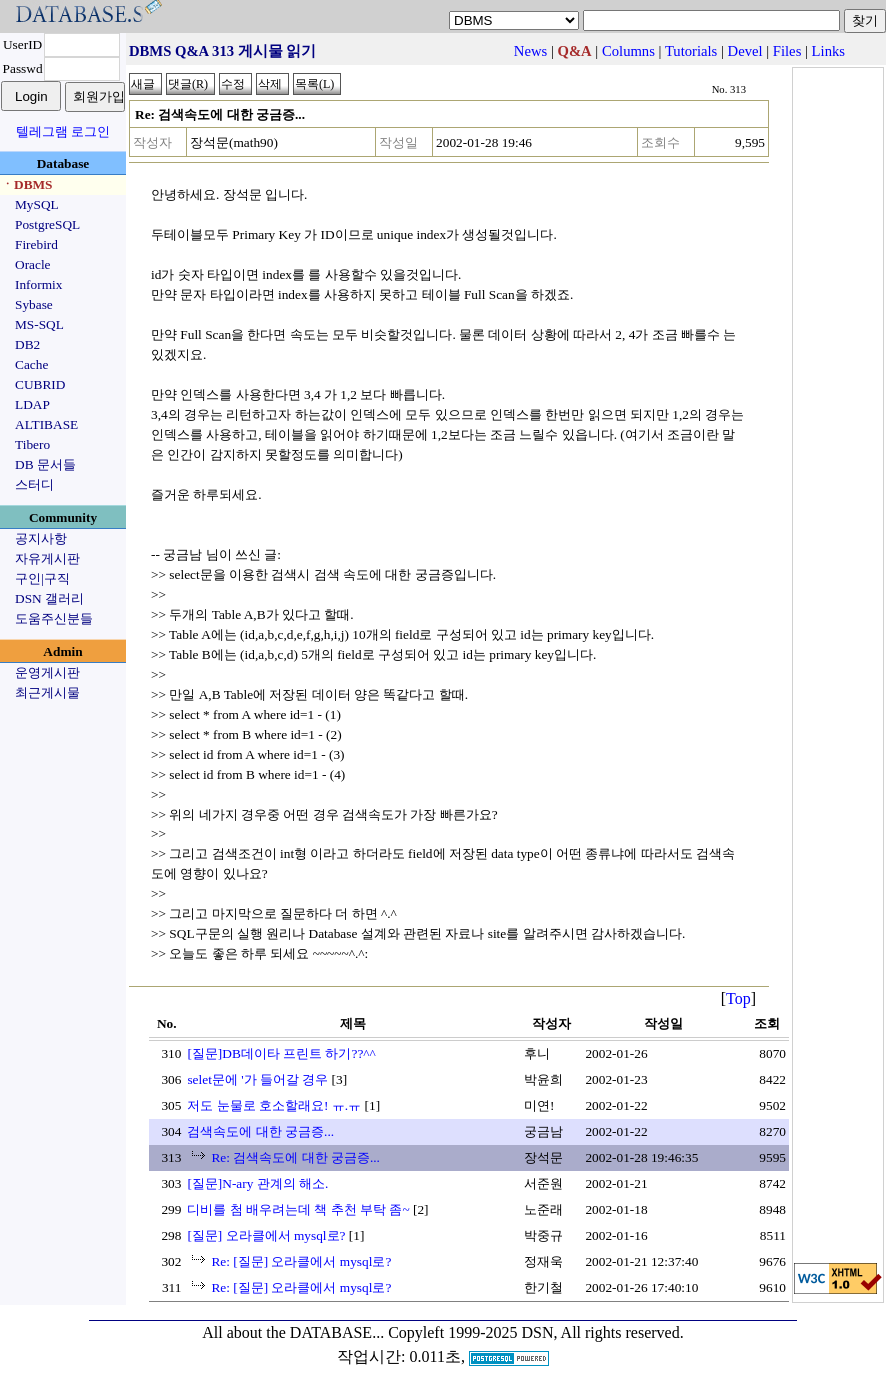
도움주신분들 (54, 618)
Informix (38, 284)
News (530, 51)
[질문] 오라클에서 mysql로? (266, 1235)
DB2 (27, 344)
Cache (31, 364)
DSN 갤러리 (49, 598)
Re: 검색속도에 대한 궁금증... (295, 1157)
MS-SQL (39, 324)
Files (787, 51)
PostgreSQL (47, 224)
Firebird (36, 244)
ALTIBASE (46, 424)
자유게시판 (47, 558)
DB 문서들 (45, 464)
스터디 (34, 484)
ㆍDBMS (27, 184)
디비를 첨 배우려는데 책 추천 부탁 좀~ (298, 1209)
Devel (745, 51)
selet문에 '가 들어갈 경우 (257, 1079)
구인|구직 (42, 578)
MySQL (37, 204)
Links (828, 51)
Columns (628, 51)
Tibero (32, 444)
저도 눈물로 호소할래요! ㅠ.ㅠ (274, 1105)
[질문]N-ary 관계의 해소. (257, 1183)
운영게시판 (47, 672)
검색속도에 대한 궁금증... (260, 1131)
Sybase (34, 304)
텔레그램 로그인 (63, 131)
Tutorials (691, 51)
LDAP (32, 404)
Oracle (33, 264)
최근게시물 (47, 692)
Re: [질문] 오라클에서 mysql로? (301, 1261)
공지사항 (41, 538)
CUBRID (40, 384)
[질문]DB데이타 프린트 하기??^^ (281, 1053)
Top (738, 998)
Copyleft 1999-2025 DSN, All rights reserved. (536, 1332)
